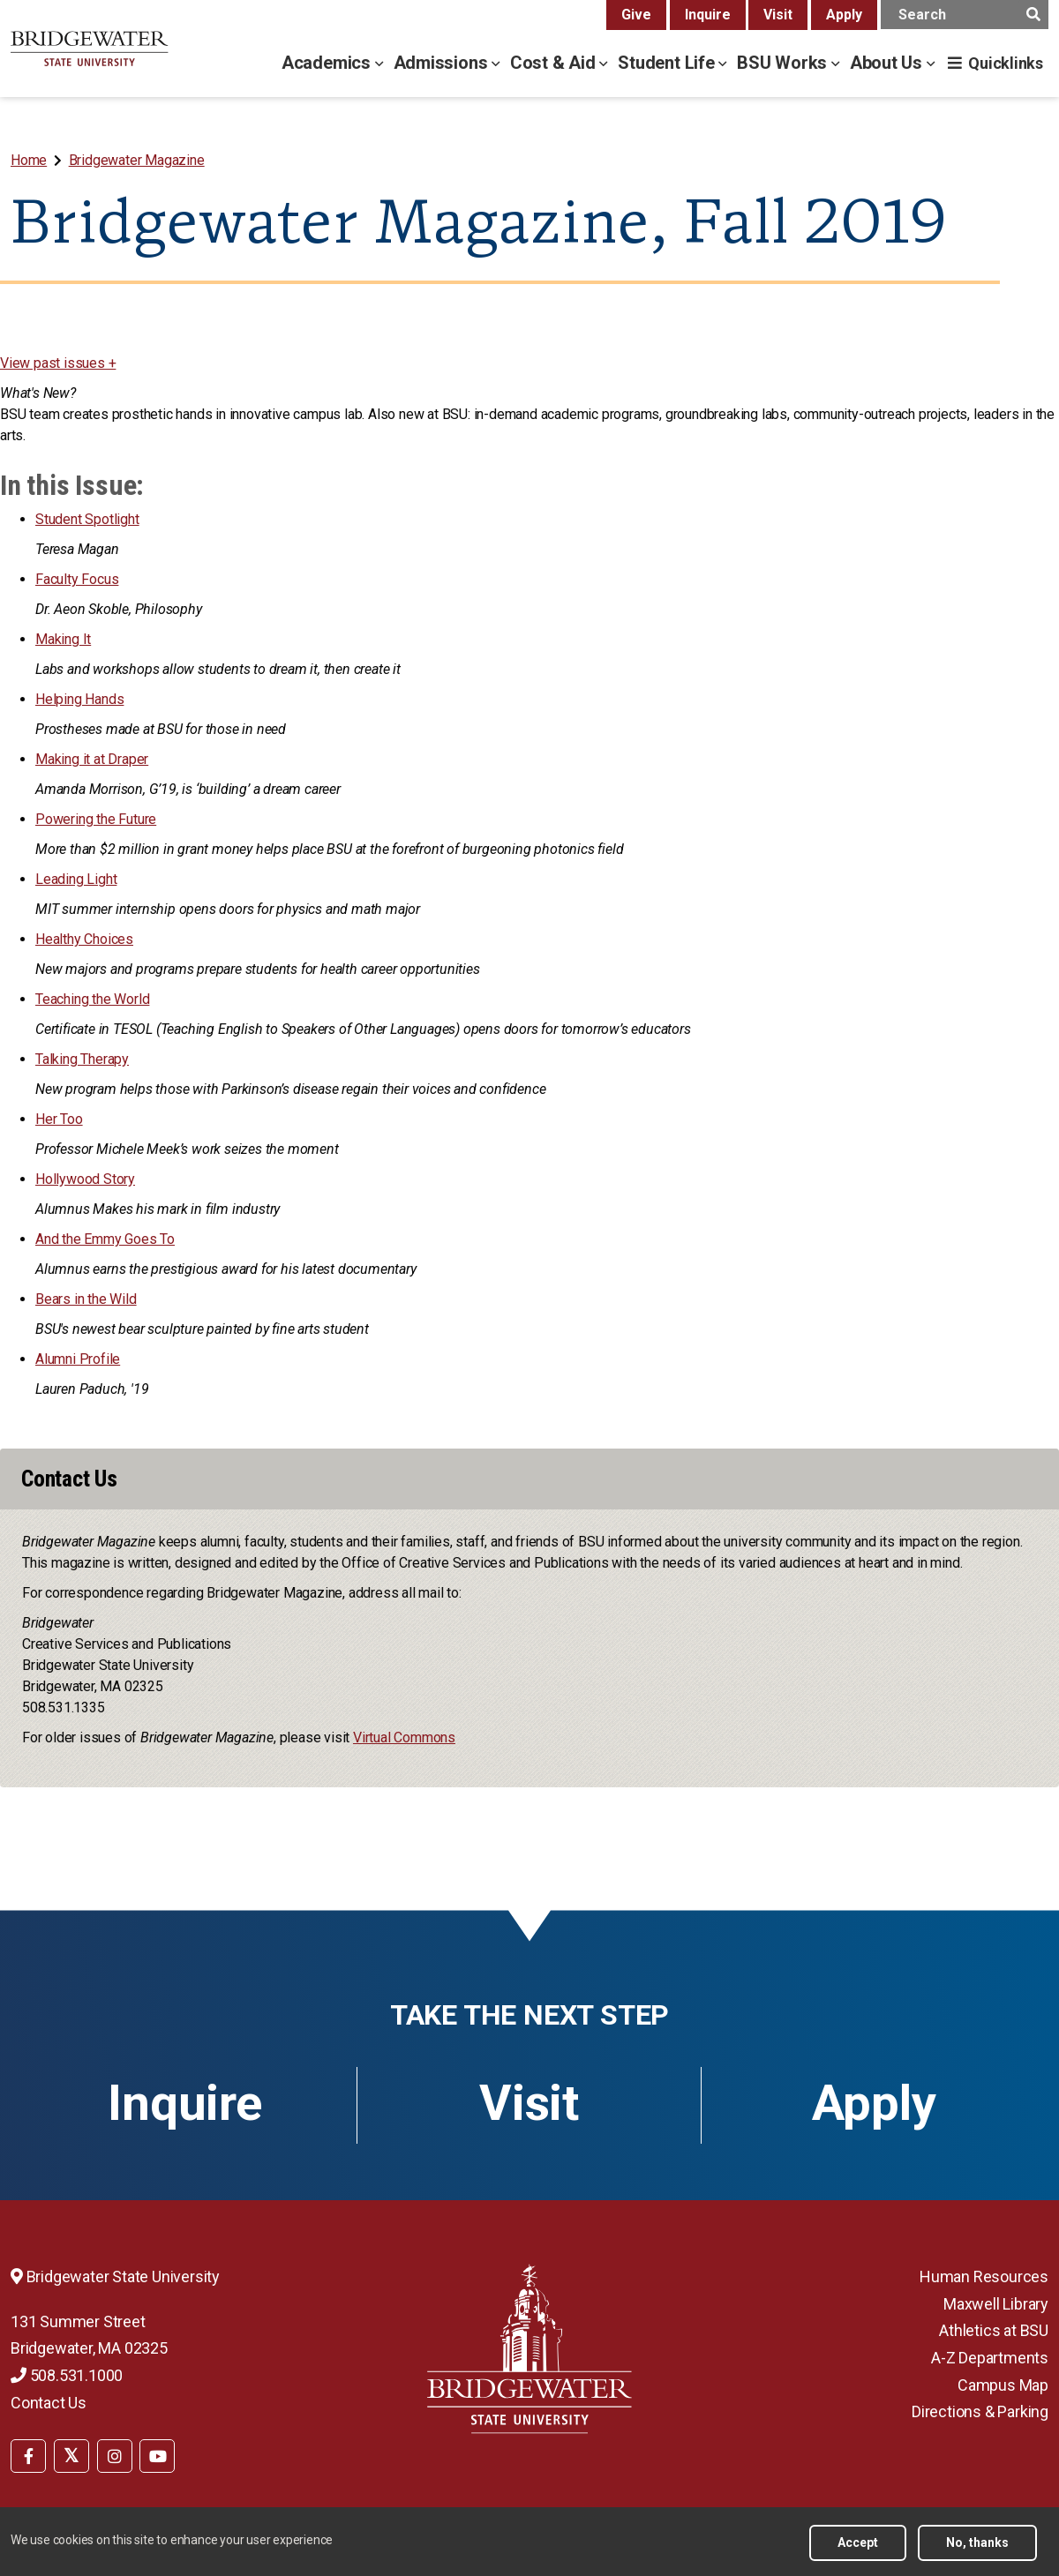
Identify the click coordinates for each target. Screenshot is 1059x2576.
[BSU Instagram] (114, 2456)
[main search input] (964, 14)
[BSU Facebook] (28, 2456)
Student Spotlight (87, 519)
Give (636, 14)
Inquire (708, 14)
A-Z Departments (989, 2357)
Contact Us (48, 2402)
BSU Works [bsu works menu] (784, 62)
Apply (844, 14)
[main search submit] (1033, 14)
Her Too (59, 1119)
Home (29, 160)
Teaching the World (92, 999)
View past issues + (58, 363)
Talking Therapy (82, 1059)
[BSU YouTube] (157, 2456)
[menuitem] (30, 160)
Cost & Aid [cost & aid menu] (555, 62)
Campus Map (1003, 2385)
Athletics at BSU (993, 2330)
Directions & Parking (980, 2411)
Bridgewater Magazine (137, 160)
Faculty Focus (76, 579)
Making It (63, 639)
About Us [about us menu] (888, 62)
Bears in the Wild (86, 1299)
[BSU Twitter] (71, 2456)
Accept (857, 2542)
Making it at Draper (91, 759)
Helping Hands (79, 699)
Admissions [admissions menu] (443, 62)
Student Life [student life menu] (668, 62)
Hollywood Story (85, 1179)
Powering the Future (95, 819)
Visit (777, 14)
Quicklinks (1005, 63)
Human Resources (984, 2276)
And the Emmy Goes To (105, 1239)
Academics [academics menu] (328, 62)
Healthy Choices (84, 939)
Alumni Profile (77, 1359)
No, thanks (977, 2542)
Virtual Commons (404, 1737)
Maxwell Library (995, 2304)
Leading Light (75, 879)
